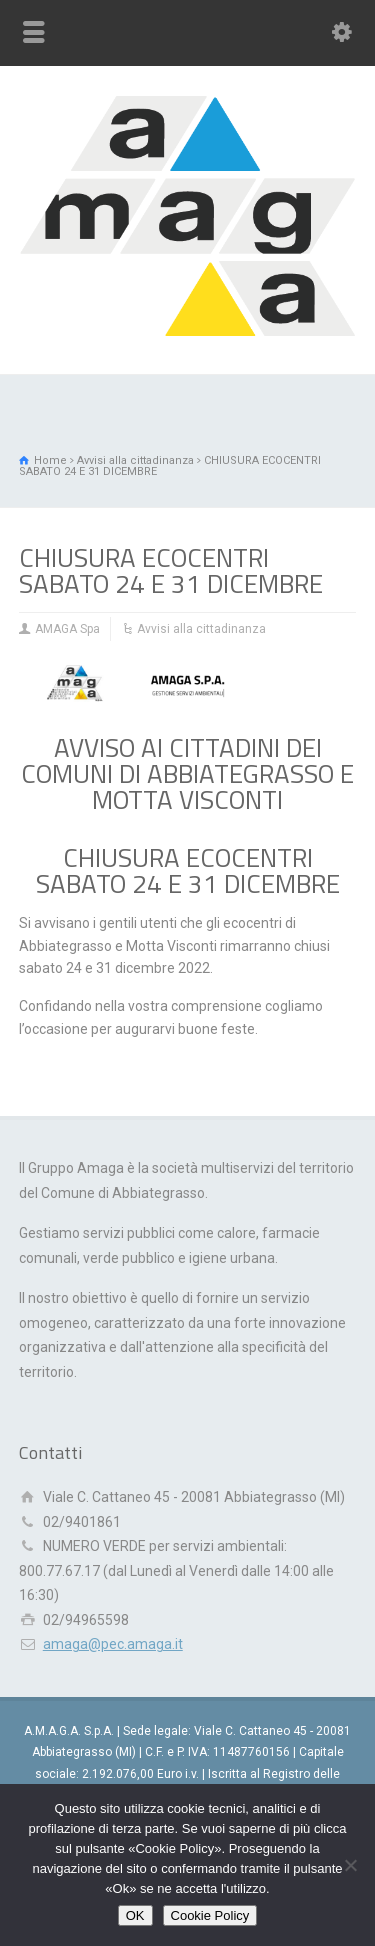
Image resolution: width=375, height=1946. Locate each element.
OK (135, 1915)
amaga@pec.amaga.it (113, 1644)
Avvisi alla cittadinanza (201, 629)
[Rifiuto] (350, 1865)
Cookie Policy (210, 1915)
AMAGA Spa (67, 629)
